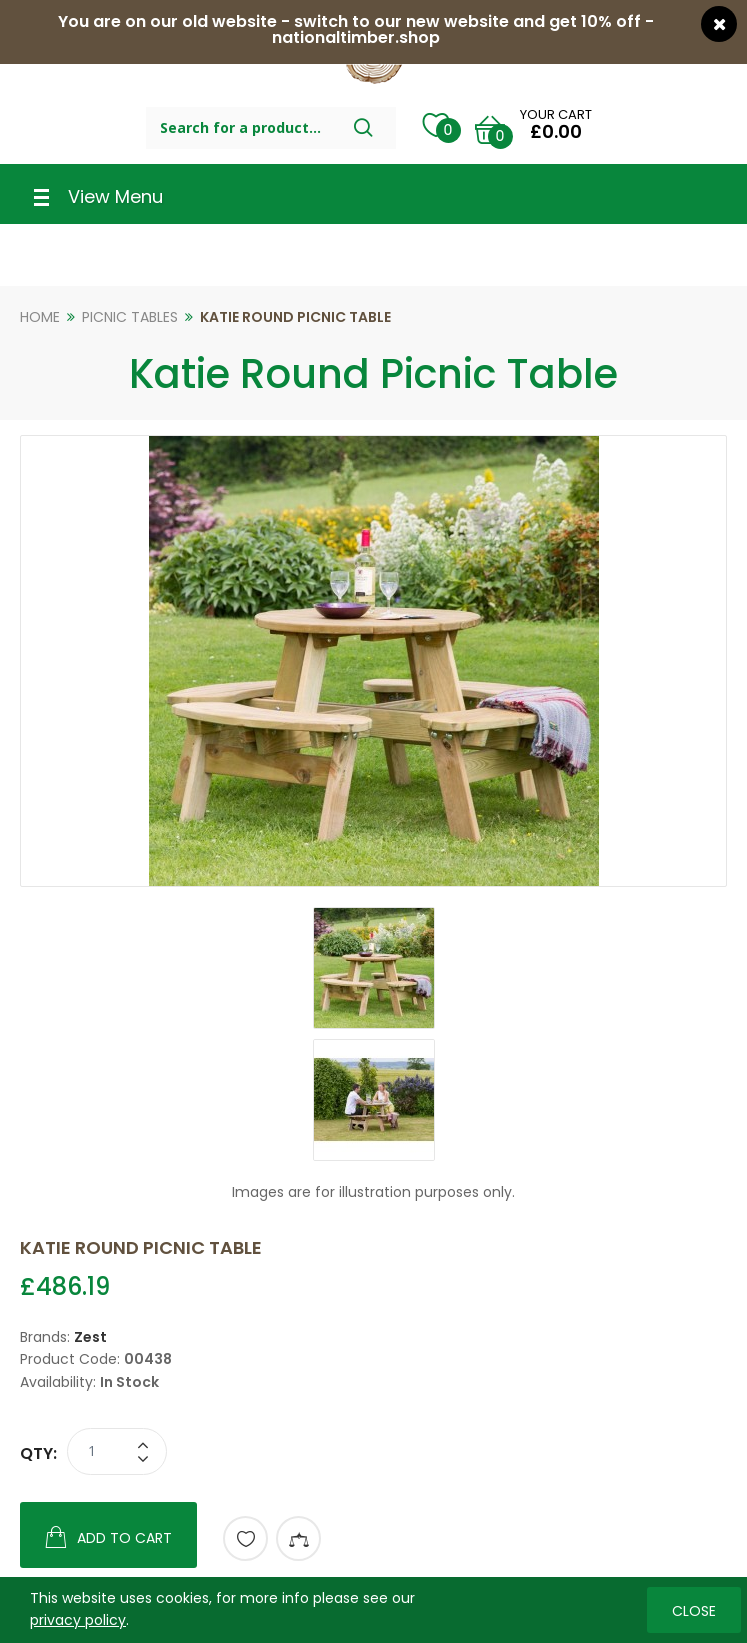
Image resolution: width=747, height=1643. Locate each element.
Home (40, 317)
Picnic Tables (130, 317)
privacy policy (78, 1620)
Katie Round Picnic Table (295, 317)
